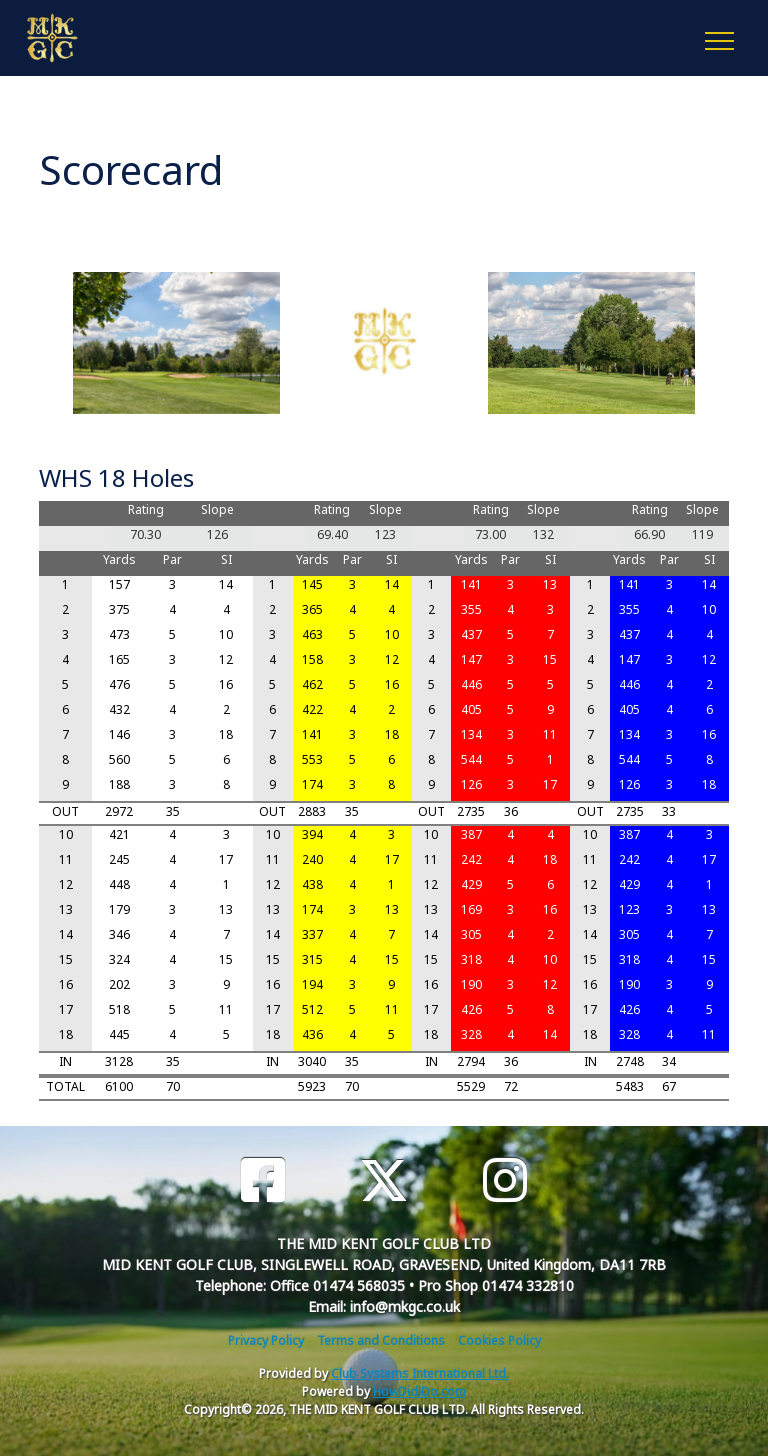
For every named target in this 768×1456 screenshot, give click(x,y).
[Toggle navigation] (718, 38)
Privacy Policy (266, 1340)
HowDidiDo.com (419, 1391)
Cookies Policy (499, 1340)
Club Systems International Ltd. (420, 1373)
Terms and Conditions (381, 1340)
